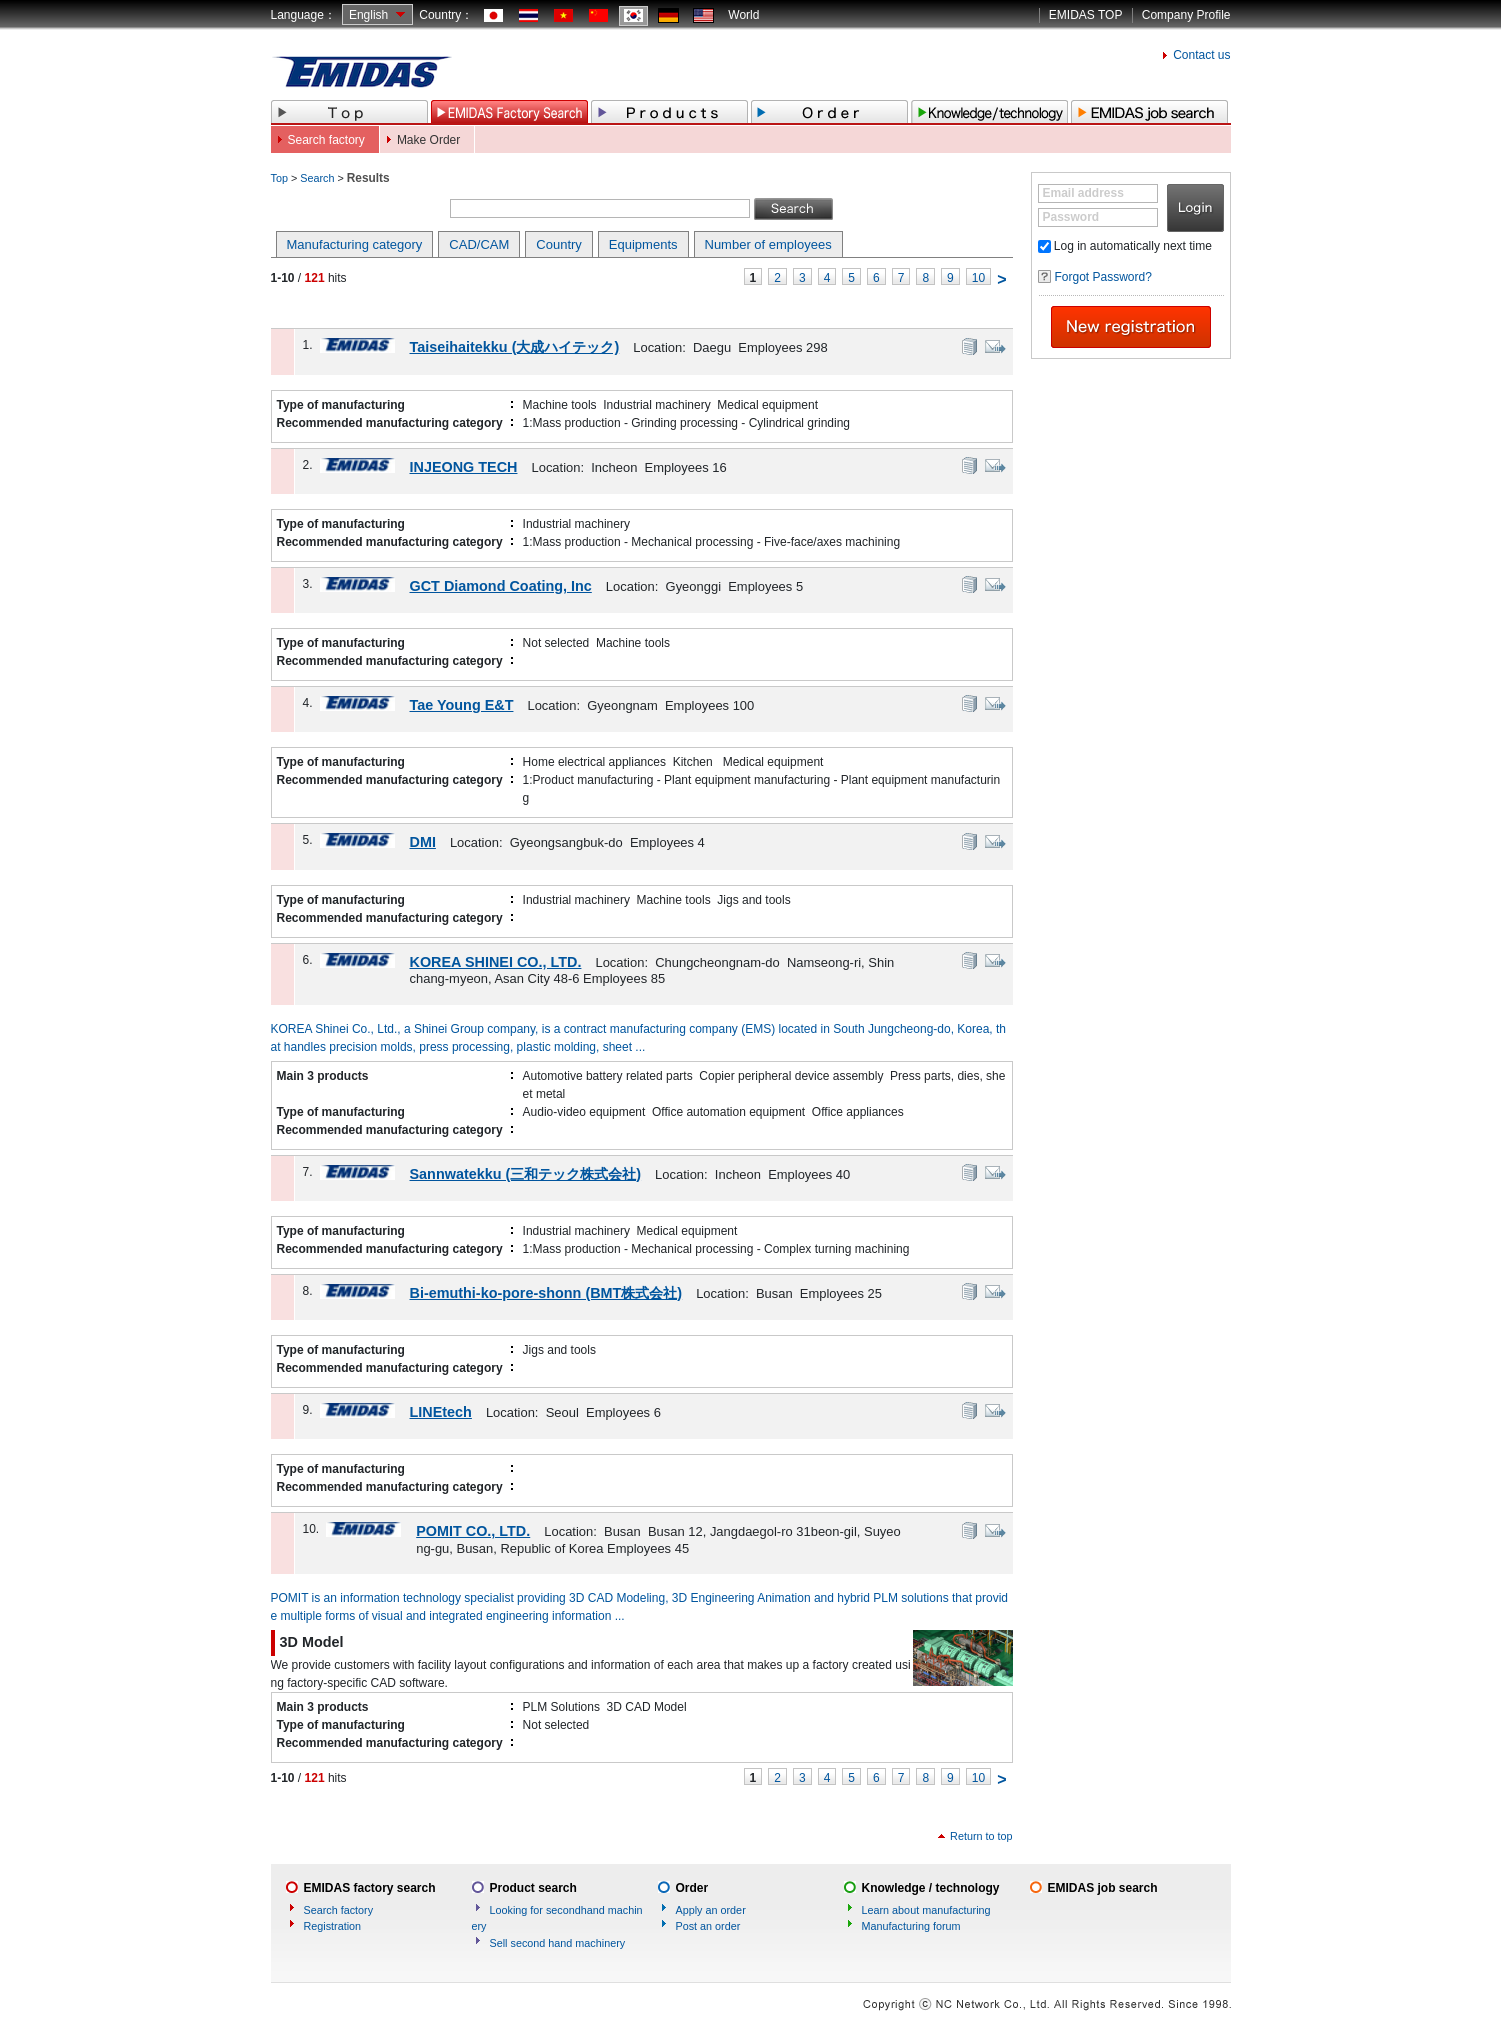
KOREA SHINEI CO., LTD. (496, 962)
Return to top (981, 1836)
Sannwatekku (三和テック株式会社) (526, 1174)
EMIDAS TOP (1086, 15)
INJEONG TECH (464, 467)
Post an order (708, 1926)
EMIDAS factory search (370, 1888)
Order (692, 1888)
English (368, 15)
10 (978, 278)
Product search (533, 1888)
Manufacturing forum (911, 1926)
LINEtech (441, 1412)
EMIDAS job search (1103, 1888)
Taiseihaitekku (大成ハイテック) (515, 347)
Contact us (1201, 55)
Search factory (326, 140)
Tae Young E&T (462, 705)
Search (317, 178)
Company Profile (1186, 15)
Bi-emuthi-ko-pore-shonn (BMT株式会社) (546, 1293)
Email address (1083, 193)
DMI (423, 842)
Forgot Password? (1103, 277)
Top (279, 178)
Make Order (428, 140)
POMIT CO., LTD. (473, 1531)
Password (1071, 217)
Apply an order (711, 1910)
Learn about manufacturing (926, 1910)
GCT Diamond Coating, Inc (501, 586)
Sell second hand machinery (558, 1943)
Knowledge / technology (931, 1888)
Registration (333, 1926)
